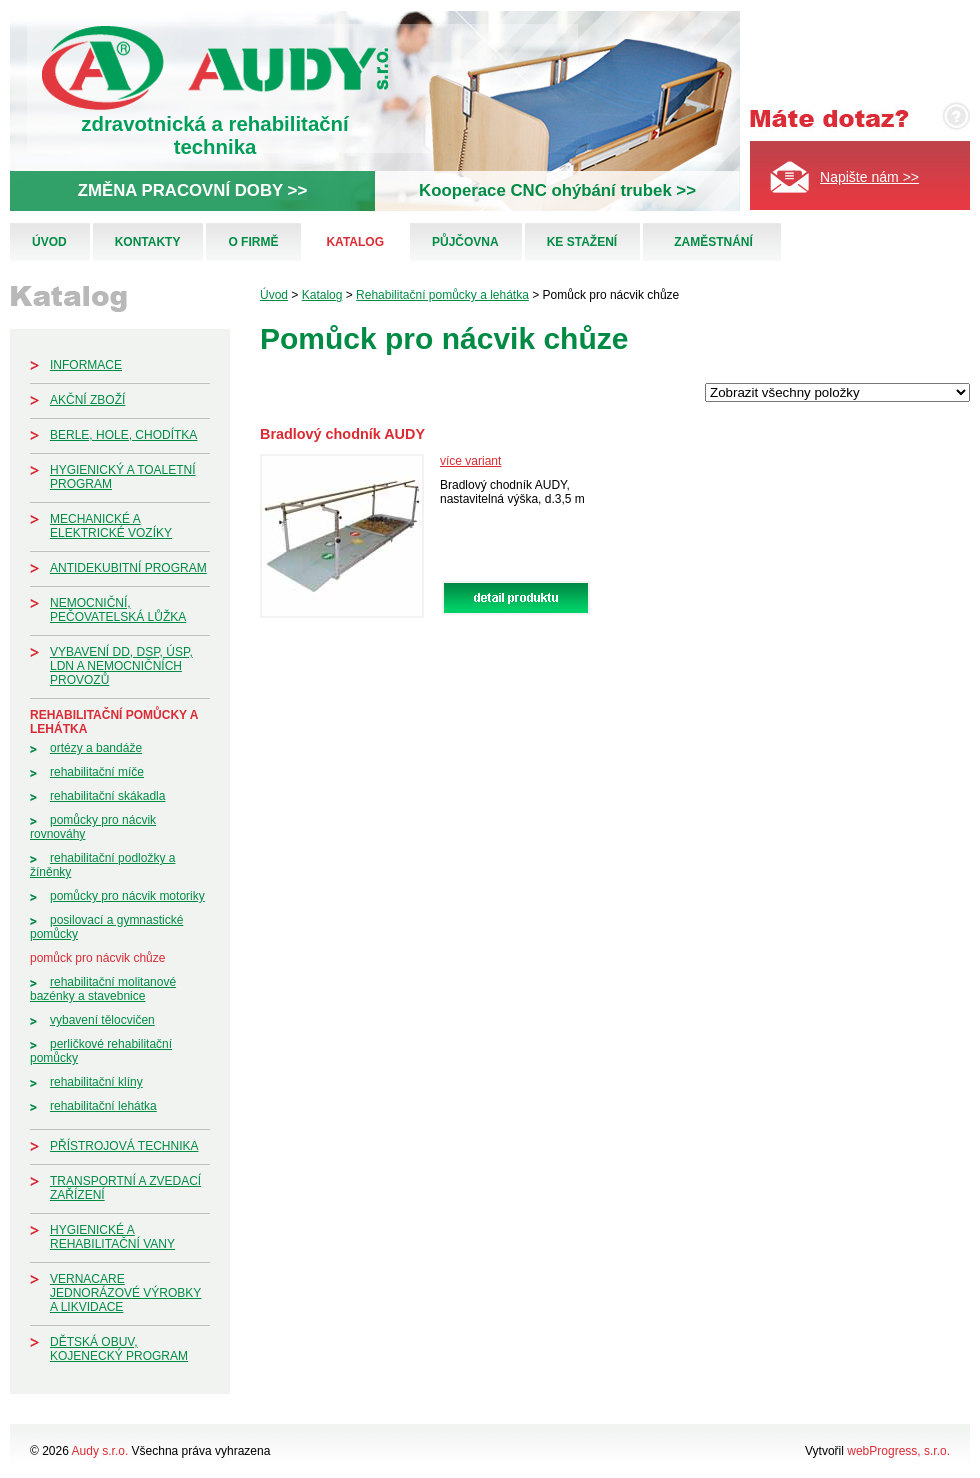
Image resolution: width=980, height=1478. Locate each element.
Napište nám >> (869, 177)
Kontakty (148, 242)
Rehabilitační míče (97, 772)
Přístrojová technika (124, 1146)
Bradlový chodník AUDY (342, 434)
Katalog (355, 242)
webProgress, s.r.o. (898, 1451)
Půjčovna (465, 242)
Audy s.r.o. (100, 1451)
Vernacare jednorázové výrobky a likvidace (125, 1293)
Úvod (49, 242)
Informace (86, 365)
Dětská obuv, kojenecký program (119, 1349)
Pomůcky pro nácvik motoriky (127, 896)
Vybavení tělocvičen (102, 1020)
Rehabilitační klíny (96, 1082)
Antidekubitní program (128, 568)
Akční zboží (87, 400)
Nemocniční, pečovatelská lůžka (118, 610)
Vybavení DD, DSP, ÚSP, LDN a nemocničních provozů (121, 666)
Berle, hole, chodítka (123, 435)
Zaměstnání (713, 242)
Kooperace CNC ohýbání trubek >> (557, 190)
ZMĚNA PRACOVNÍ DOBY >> (192, 190)
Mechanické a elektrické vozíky (111, 526)
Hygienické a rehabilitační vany (112, 1237)
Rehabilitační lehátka (103, 1106)
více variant (470, 461)
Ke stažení (582, 242)
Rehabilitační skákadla (107, 796)
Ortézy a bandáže (96, 748)
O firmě (253, 242)
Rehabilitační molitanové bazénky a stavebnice (103, 989)
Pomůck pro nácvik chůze (97, 958)
